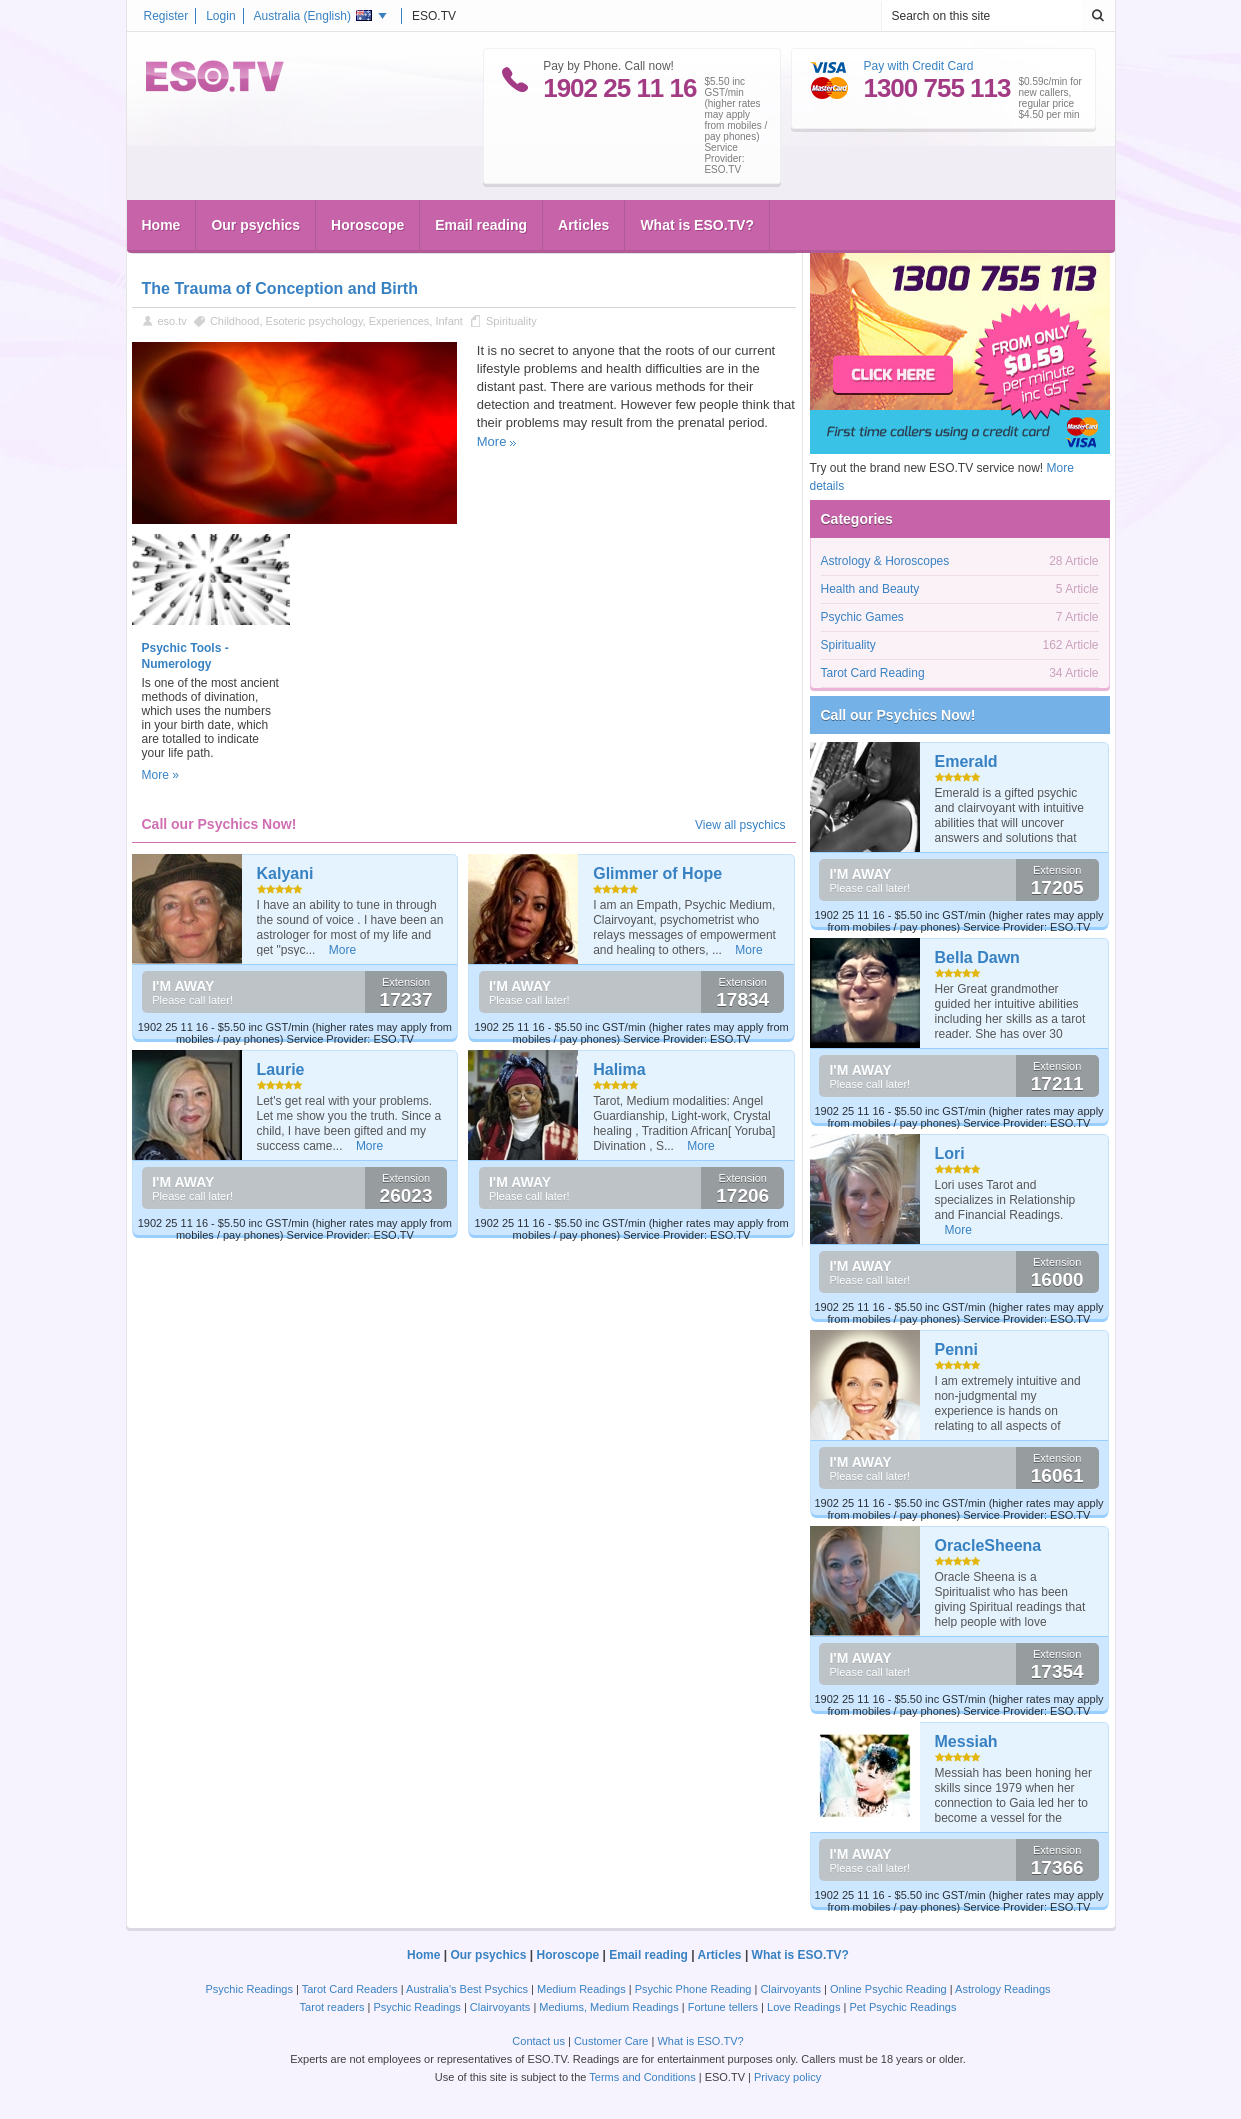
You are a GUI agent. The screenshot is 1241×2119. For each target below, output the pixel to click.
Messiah (966, 1741)
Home (161, 225)
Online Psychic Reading (888, 1989)
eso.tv (172, 321)
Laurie (281, 1069)
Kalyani (285, 873)
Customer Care (611, 2041)
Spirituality (511, 321)
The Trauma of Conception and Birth (280, 288)
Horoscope (367, 225)
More (492, 441)
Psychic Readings (249, 1989)
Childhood (235, 321)
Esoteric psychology (314, 321)
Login (220, 16)
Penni (957, 1349)
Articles (583, 225)
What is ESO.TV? (697, 225)
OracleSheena (988, 1545)
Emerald (966, 761)
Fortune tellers (723, 2007)
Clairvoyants (790, 1989)
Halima (619, 1069)
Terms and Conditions (642, 2077)
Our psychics (255, 225)
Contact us (538, 2041)
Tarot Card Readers (350, 1989)
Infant (449, 321)
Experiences (399, 321)
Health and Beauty (870, 589)
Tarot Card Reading (873, 673)
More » (160, 775)
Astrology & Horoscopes (885, 561)
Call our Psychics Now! (898, 715)
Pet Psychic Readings (902, 2007)
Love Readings (803, 2007)
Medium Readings (581, 1989)
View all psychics (740, 825)
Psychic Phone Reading (693, 1989)
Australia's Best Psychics (467, 1989)
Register (166, 16)
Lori (950, 1153)
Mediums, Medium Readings (608, 2007)
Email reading (481, 225)
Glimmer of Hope (657, 873)
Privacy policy (787, 2077)
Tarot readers (332, 2007)
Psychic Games (862, 617)
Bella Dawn (977, 957)
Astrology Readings (1002, 1989)
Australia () (313, 16)
